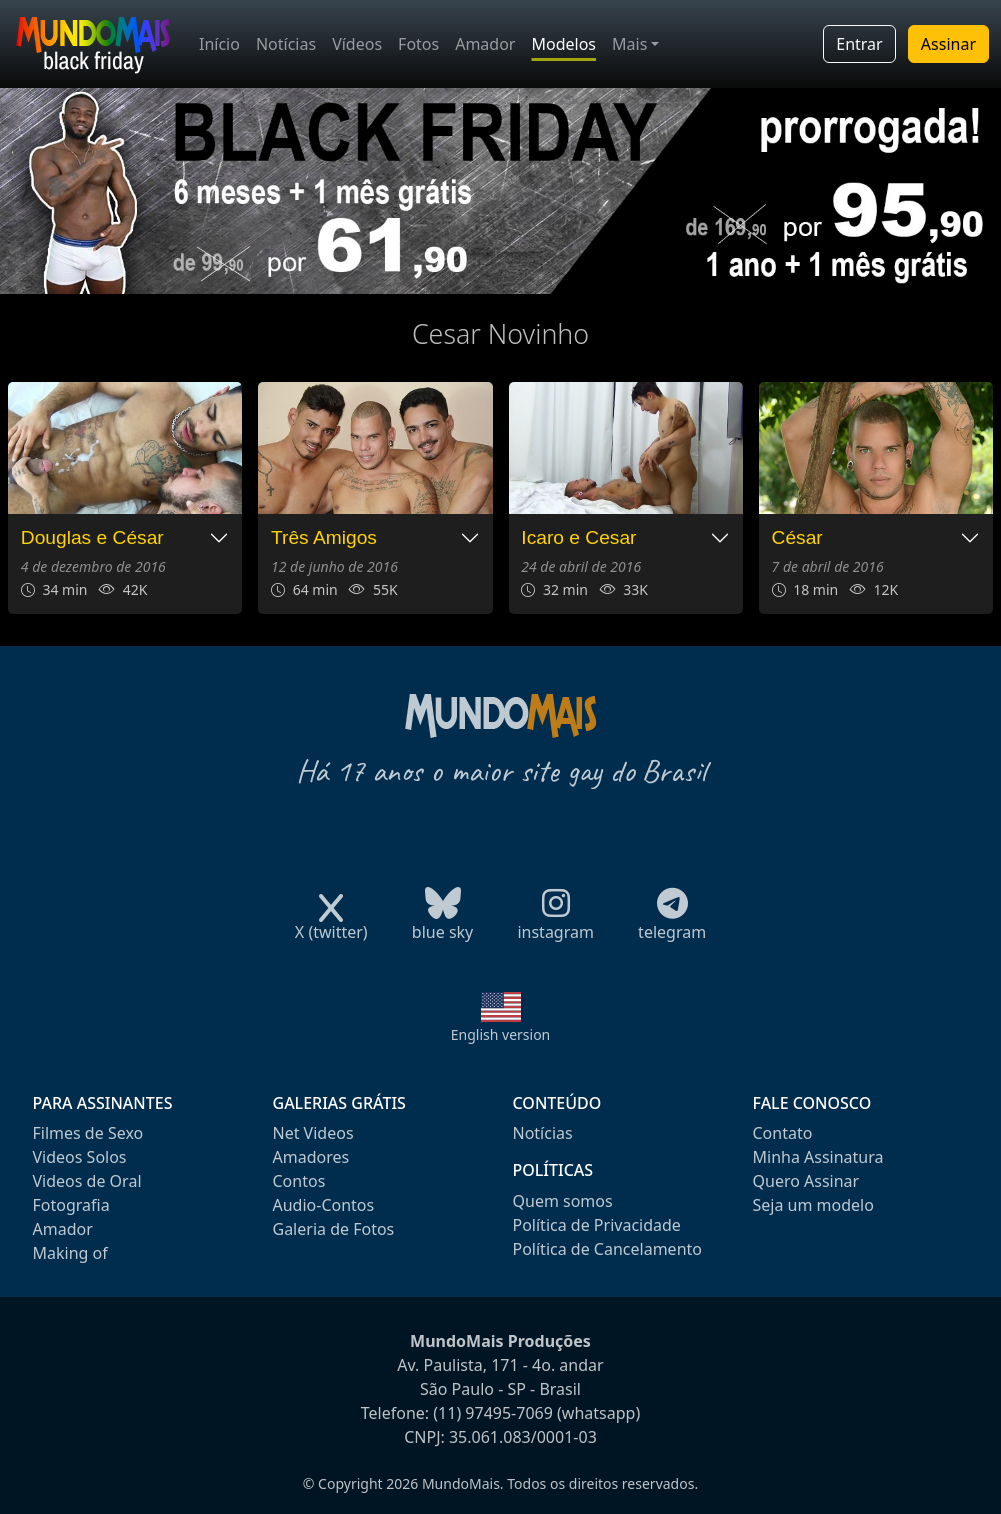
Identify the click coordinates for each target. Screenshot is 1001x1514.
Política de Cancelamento (607, 1249)
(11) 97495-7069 (493, 1413)
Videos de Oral (87, 1181)
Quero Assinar (806, 1181)
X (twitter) (331, 925)
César (797, 537)
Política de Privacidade (597, 1225)
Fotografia (71, 1205)
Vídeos (357, 44)
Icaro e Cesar (578, 537)
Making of (70, 1253)
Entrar (859, 44)
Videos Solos (80, 1157)
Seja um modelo (813, 1205)
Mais (629, 44)
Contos (299, 1181)
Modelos (563, 44)
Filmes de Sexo (88, 1133)
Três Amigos (324, 537)
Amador (485, 44)
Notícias (286, 44)
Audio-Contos (324, 1205)
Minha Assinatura (818, 1157)
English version (501, 1034)
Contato (783, 1133)
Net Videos (313, 1133)
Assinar (948, 44)
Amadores (311, 1157)
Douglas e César (92, 537)
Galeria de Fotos (334, 1229)
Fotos (418, 44)
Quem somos (563, 1201)
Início (219, 44)
